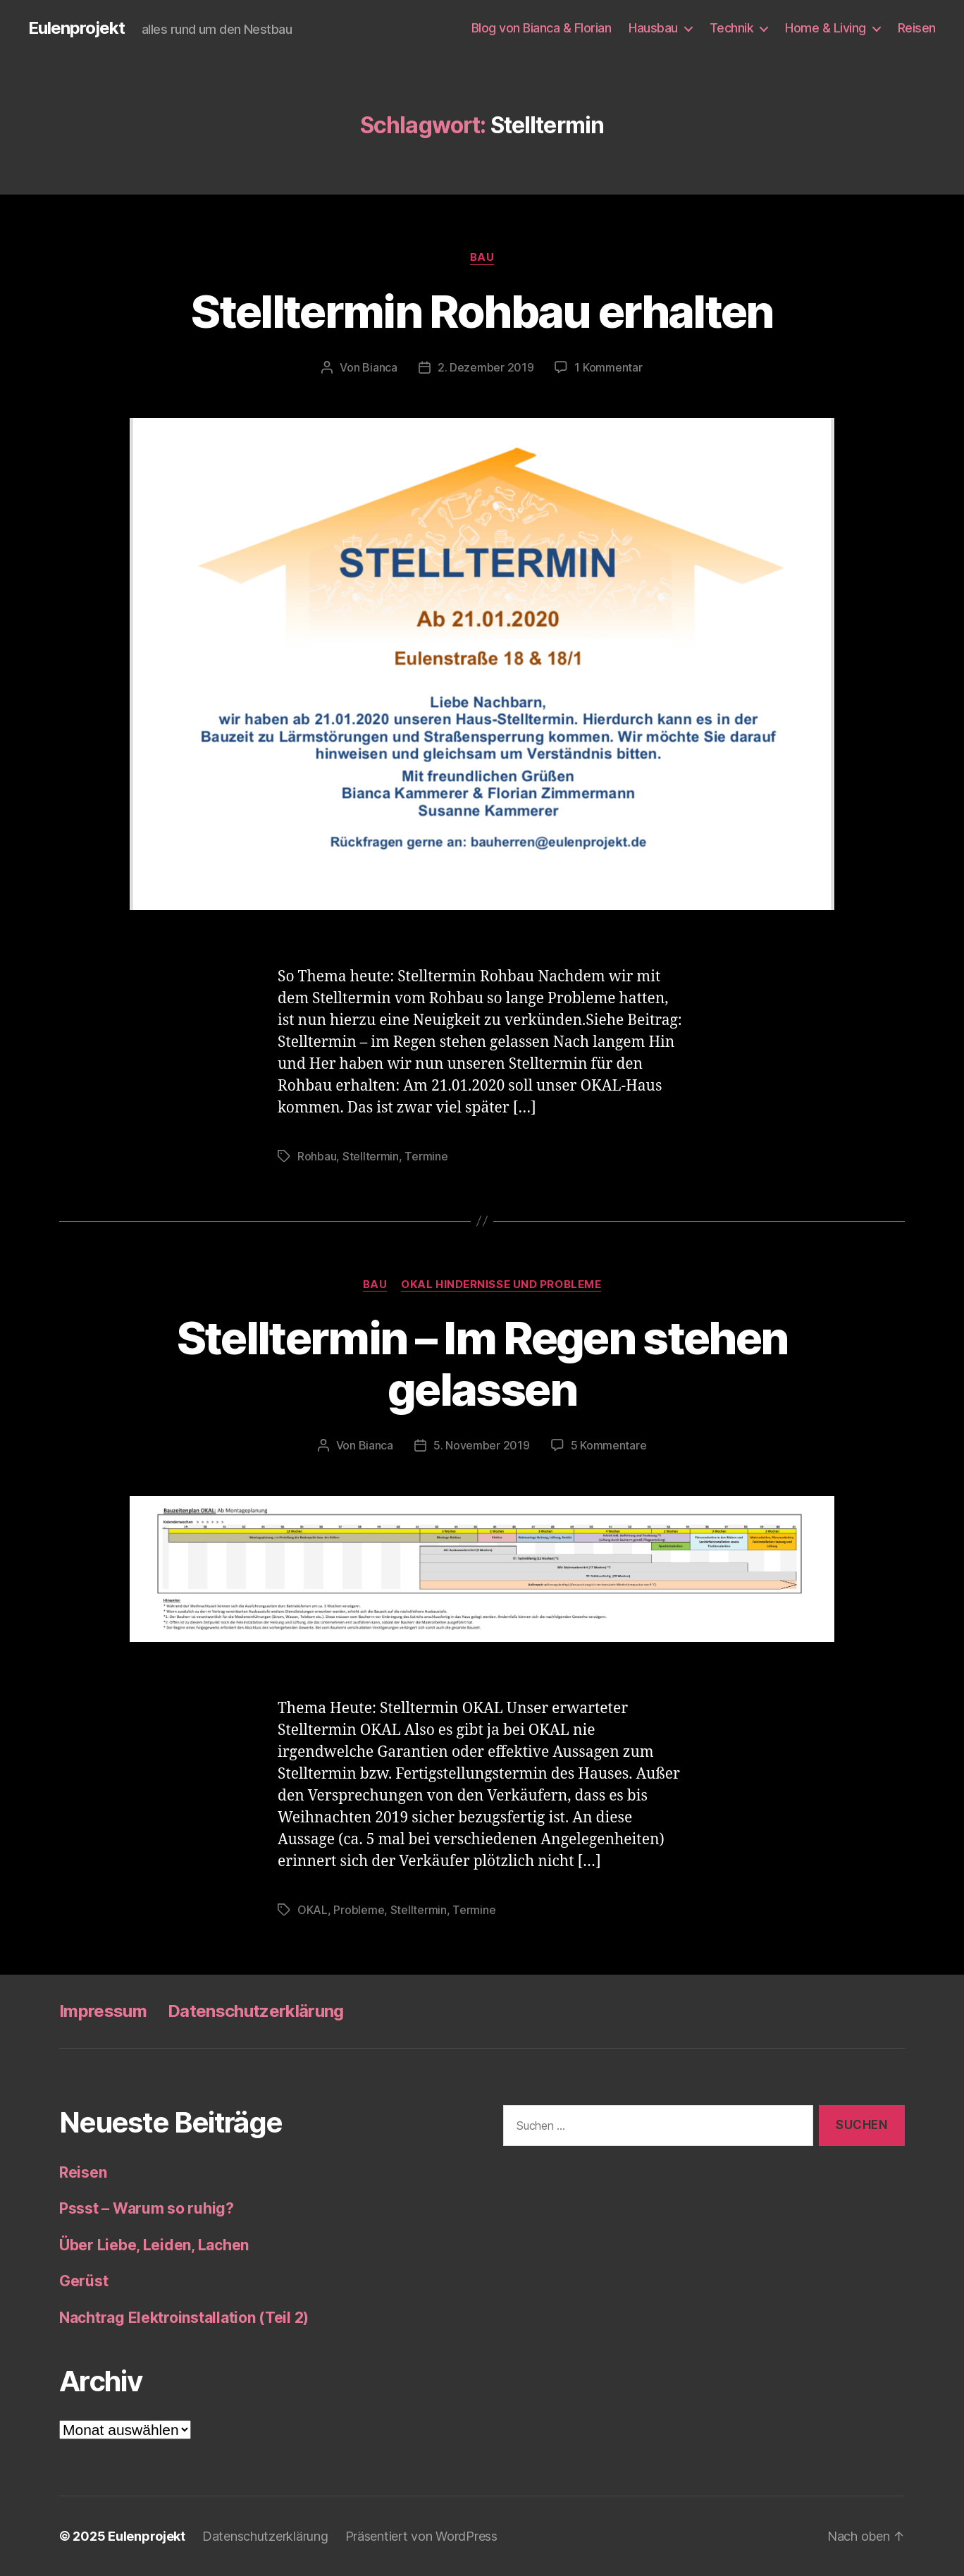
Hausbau (653, 27)
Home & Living (825, 27)
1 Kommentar (608, 367)
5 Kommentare (609, 1445)
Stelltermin (370, 1156)
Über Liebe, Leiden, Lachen (154, 2245)
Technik (732, 27)
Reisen (917, 27)
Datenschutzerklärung (256, 2011)
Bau (482, 257)
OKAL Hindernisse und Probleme (501, 1284)
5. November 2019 (481, 1445)
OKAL (312, 1910)
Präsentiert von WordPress (421, 2536)
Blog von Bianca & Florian (541, 27)
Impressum (103, 2011)
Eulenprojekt (76, 28)
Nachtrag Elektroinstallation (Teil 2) (184, 2317)
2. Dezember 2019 (486, 367)
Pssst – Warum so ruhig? (146, 2208)
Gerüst (83, 2281)
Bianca (379, 367)
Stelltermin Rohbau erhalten (481, 311)
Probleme (358, 1910)
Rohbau (316, 1156)
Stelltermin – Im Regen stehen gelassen (482, 1363)
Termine (425, 1156)
